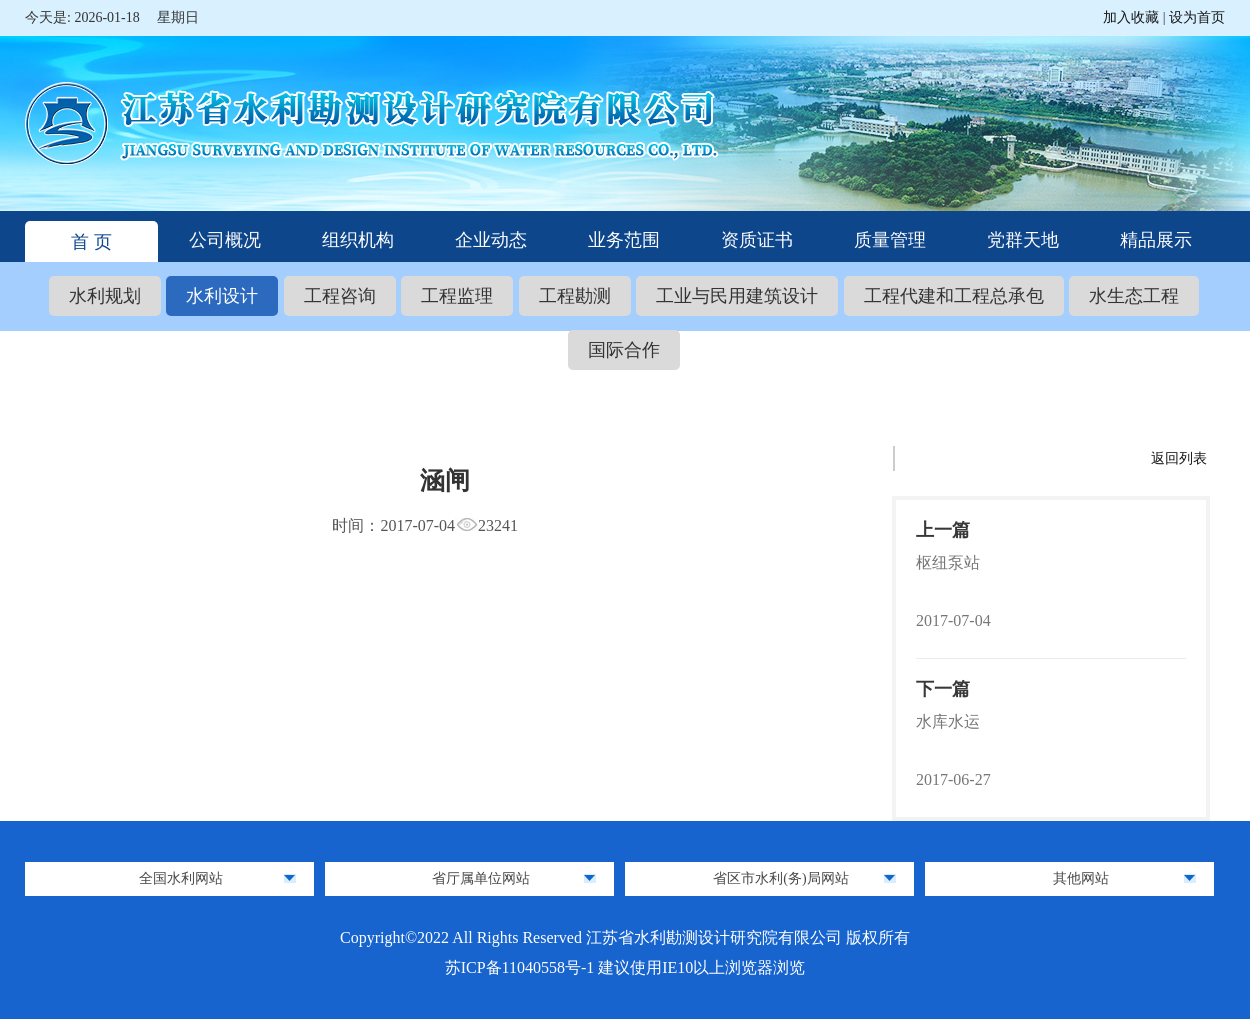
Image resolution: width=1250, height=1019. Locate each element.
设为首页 (1197, 17)
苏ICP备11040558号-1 (522, 967)
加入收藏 (1133, 17)
